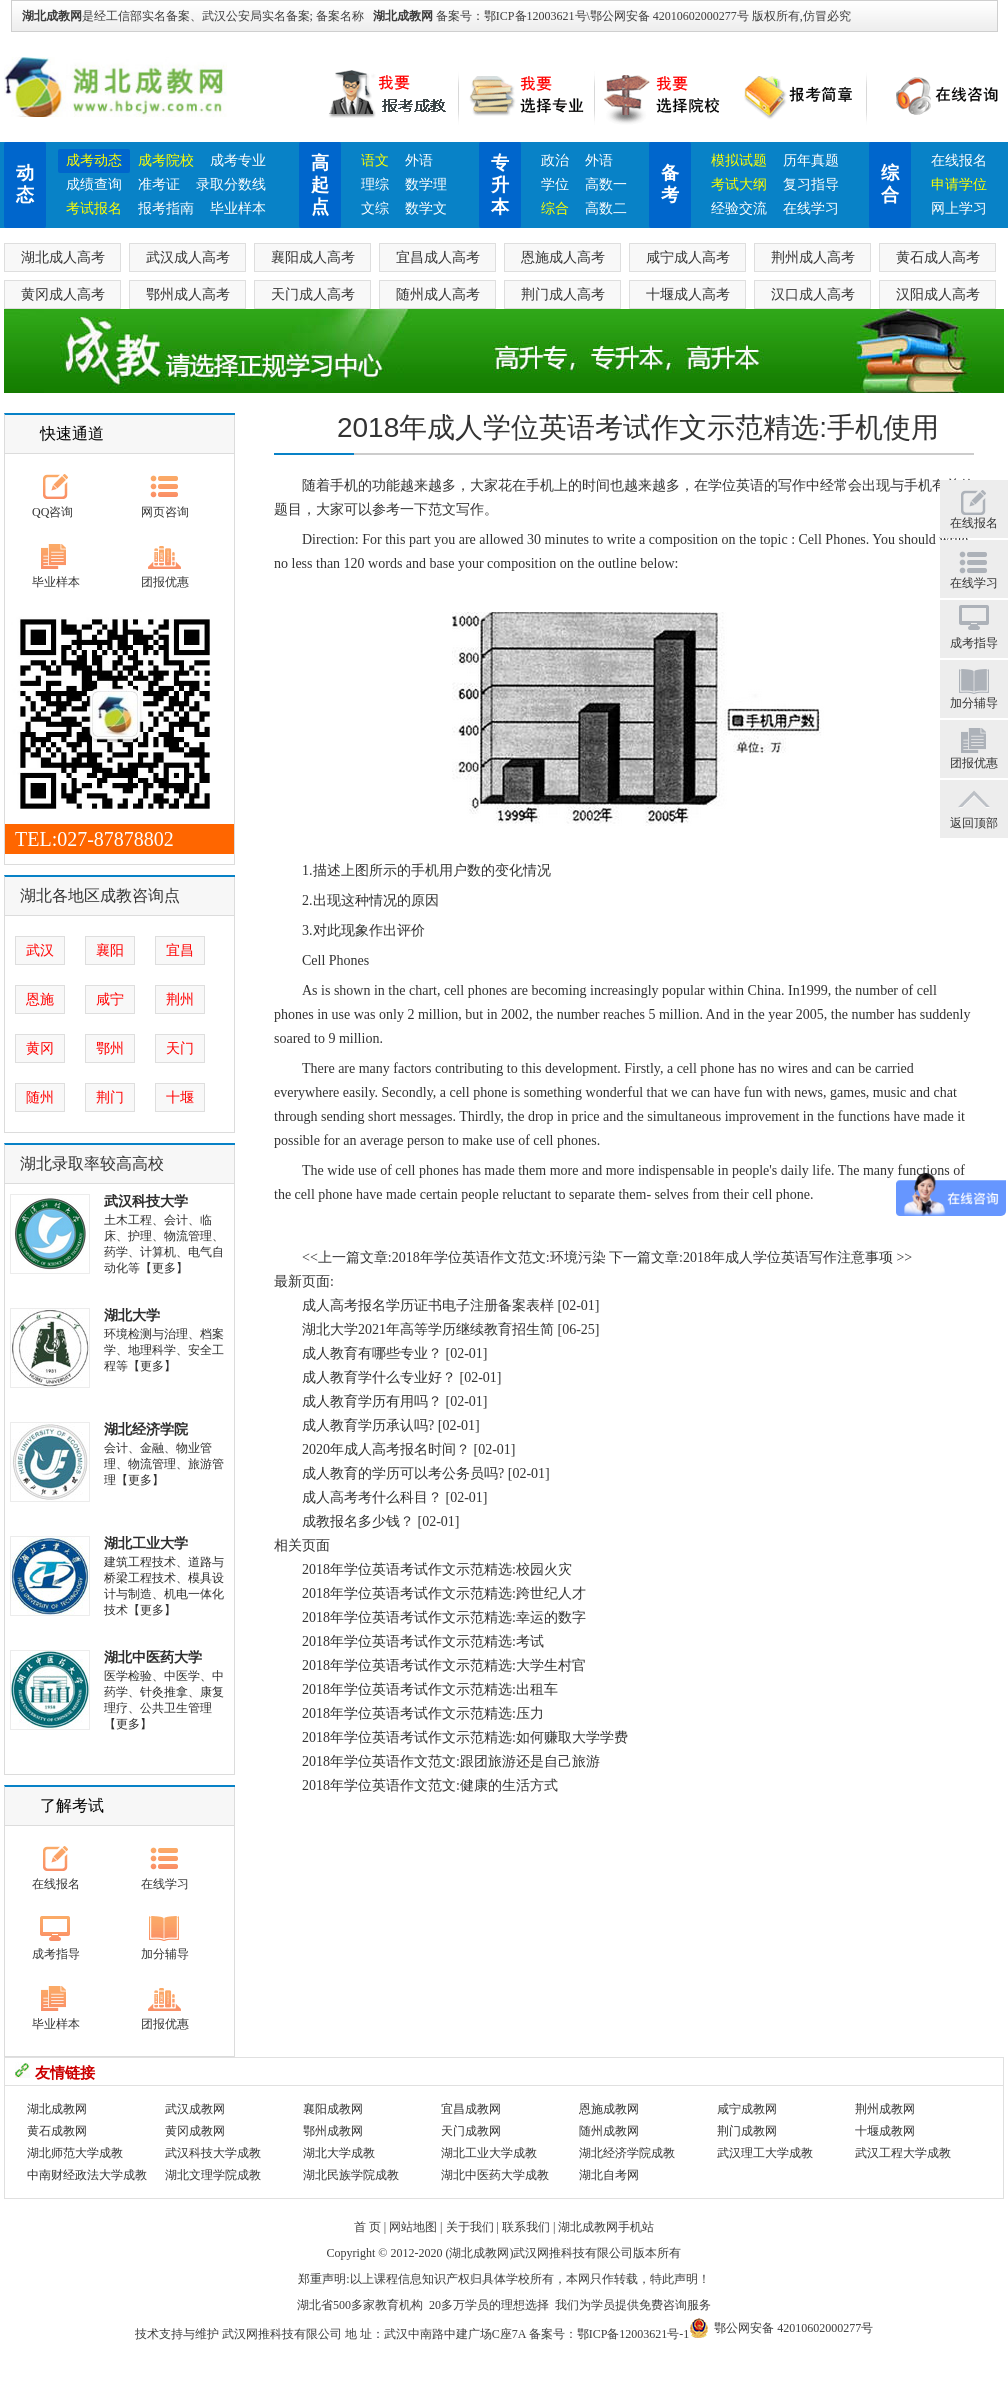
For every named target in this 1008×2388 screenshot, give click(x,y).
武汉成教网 (195, 2109)
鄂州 (110, 1048)
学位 (555, 184)
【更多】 (164, 1268)
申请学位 (959, 184)
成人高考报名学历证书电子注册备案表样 (428, 1305)
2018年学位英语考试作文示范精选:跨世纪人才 (444, 1593)
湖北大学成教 (339, 2153)
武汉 (40, 950)
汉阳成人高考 (938, 294)
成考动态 (94, 160)
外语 (419, 160)
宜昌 (180, 950)
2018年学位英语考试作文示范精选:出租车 (430, 1689)
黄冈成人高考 (63, 294)
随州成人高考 (438, 294)
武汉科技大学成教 (213, 2153)
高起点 (320, 185)
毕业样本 (238, 208)
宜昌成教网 (471, 2109)
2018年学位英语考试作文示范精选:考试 (423, 1641)
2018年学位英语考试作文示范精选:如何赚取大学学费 (465, 1737)
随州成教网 (609, 2131)
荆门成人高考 (563, 294)
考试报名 (94, 208)
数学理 (426, 184)
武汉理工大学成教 (765, 2153)
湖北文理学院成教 (213, 2175)
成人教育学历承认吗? (368, 1425)
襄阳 (110, 950)
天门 (180, 1048)
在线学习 (811, 208)
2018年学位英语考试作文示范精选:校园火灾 (437, 1569)
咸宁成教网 (747, 2109)
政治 (555, 160)
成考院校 (166, 160)
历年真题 (811, 160)
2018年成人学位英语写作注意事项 (788, 1257)
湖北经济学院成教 (627, 2153)
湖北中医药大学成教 (495, 2175)
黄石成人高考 (938, 257)
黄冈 (40, 1048)
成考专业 (238, 160)
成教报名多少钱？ (358, 1521)
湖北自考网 (609, 2175)
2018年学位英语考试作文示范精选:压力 (423, 1713)
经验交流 (739, 208)
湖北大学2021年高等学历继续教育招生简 (428, 1329)
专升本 (500, 185)
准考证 (159, 184)
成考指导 (56, 1954)
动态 (25, 184)
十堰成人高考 (688, 294)
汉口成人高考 (813, 294)
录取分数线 (231, 184)
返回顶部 (974, 823)
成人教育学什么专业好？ (379, 1377)
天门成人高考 (313, 294)
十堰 (180, 1097)
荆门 (110, 1097)
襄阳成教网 (333, 2109)
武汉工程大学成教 (903, 2153)
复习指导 (811, 184)
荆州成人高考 (813, 257)
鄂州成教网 (333, 2131)
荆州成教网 (885, 2109)
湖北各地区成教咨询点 (100, 895)
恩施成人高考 (563, 257)
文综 (375, 208)
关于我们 (470, 2227)
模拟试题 (739, 160)
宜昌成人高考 (438, 257)
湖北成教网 (403, 16)
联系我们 (526, 2227)
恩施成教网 (609, 2109)
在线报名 (959, 160)
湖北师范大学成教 (75, 2153)
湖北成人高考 (63, 257)
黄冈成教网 (195, 2131)
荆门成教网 (747, 2131)
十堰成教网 (885, 2131)
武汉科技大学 (146, 1201)
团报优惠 (165, 582)
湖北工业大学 (146, 1543)
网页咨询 (165, 512)
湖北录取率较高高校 (92, 1163)
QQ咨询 (52, 512)
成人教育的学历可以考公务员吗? (403, 1473)
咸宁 (110, 999)
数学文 (426, 208)
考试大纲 (739, 184)
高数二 (606, 208)
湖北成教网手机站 (606, 2227)
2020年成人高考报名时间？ (386, 1449)
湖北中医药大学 (153, 1657)
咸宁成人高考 (688, 257)
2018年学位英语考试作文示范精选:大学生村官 (444, 1665)
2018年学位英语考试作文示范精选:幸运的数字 (444, 1617)
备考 (670, 184)
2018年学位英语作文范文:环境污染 (499, 1257)
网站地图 (413, 2227)
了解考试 (72, 1805)
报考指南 (166, 208)
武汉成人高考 (188, 257)
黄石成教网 (57, 2131)
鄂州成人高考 (188, 294)
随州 (40, 1097)
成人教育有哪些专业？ (372, 1353)
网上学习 (959, 208)
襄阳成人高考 (313, 257)
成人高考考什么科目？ (372, 1497)
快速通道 (72, 433)
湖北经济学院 (146, 1429)
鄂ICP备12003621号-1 (633, 2334)
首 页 (367, 2227)
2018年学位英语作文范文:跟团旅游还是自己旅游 (451, 1761)
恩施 (40, 999)
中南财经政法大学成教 (87, 2175)
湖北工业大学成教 (489, 2153)
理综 (375, 184)
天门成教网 (471, 2131)
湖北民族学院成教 (351, 2175)
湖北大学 (132, 1315)
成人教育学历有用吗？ (372, 1401)
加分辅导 (165, 1954)
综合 (555, 208)
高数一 (606, 184)
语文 (375, 160)
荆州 (180, 999)
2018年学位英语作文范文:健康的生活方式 (430, 1785)
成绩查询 (94, 184)
